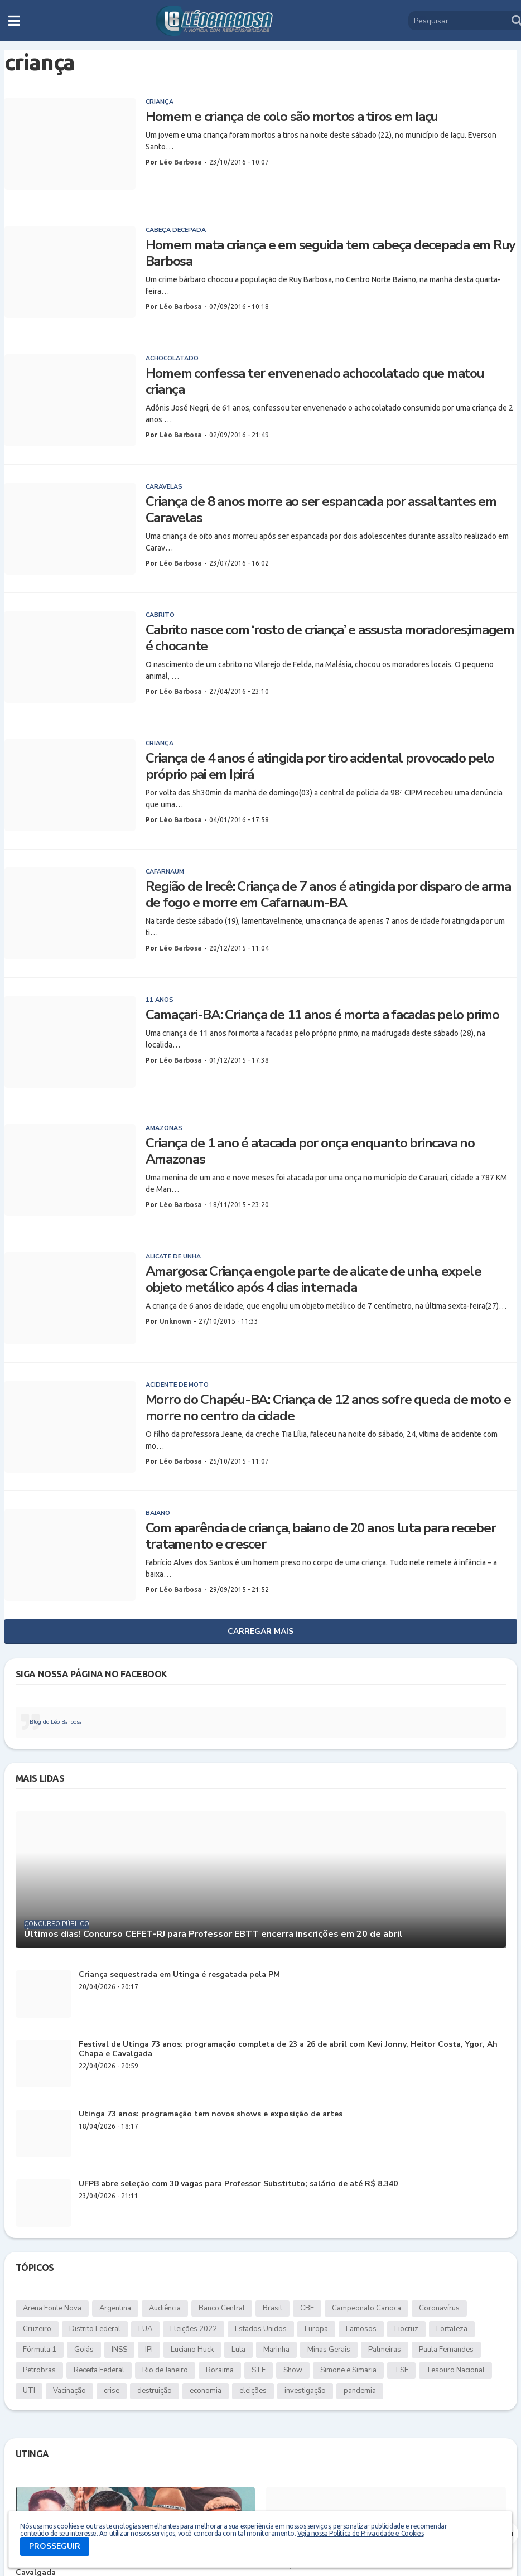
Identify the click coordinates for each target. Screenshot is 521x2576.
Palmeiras (384, 2350)
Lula (238, 2350)
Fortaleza (451, 2329)
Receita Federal (99, 2370)
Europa (316, 2329)
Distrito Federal (94, 2329)
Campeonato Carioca (366, 2308)
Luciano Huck (192, 2350)
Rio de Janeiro (165, 2370)
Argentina (115, 2308)
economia (205, 2391)
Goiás (84, 2350)
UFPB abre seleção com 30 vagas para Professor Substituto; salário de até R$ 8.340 (238, 2184)
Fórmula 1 (39, 2350)
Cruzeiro (37, 2329)
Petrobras (39, 2370)
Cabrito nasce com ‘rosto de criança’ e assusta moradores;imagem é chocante (330, 638)
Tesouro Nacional (455, 2370)
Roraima (220, 2370)
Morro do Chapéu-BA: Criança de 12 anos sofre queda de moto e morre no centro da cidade (328, 1408)
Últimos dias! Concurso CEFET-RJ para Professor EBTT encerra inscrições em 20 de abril (213, 1934)
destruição (154, 2391)
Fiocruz (406, 2329)
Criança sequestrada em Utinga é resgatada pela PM (179, 1975)
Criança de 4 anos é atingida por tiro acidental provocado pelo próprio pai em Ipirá (320, 766)
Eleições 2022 (193, 2329)
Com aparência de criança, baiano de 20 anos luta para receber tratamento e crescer (321, 1536)
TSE (401, 2370)
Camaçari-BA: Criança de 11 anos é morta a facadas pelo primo (322, 1015)
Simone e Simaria (348, 2370)
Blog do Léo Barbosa (56, 1722)
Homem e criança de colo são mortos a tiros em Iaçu (292, 117)
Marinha (276, 2350)
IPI (149, 2350)
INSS (119, 2350)
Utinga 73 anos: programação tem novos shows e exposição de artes (210, 2114)
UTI (29, 2391)
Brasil (272, 2308)
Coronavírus (439, 2308)
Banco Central (222, 2308)
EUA (145, 2329)
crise (111, 2391)
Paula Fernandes (446, 2350)
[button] (14, 20)
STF (259, 2370)
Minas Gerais (328, 2350)
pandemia (360, 2391)
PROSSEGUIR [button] (54, 2546)
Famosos (361, 2329)
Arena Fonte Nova (52, 2308)
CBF (307, 2308)
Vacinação (69, 2391)
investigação (305, 2391)
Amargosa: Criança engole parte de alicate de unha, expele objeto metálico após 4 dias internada (313, 1279)
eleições (253, 2391)
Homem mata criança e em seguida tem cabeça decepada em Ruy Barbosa (331, 253)
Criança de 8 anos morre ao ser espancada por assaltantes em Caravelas (321, 510)
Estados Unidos (261, 2329)
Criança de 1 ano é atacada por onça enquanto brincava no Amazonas (310, 1151)
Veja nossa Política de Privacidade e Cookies (360, 2533)
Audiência (165, 2308)
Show (292, 2370)
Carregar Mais (260, 1631)
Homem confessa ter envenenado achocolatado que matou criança (315, 381)
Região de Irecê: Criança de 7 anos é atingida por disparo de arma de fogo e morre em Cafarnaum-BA (328, 895)
